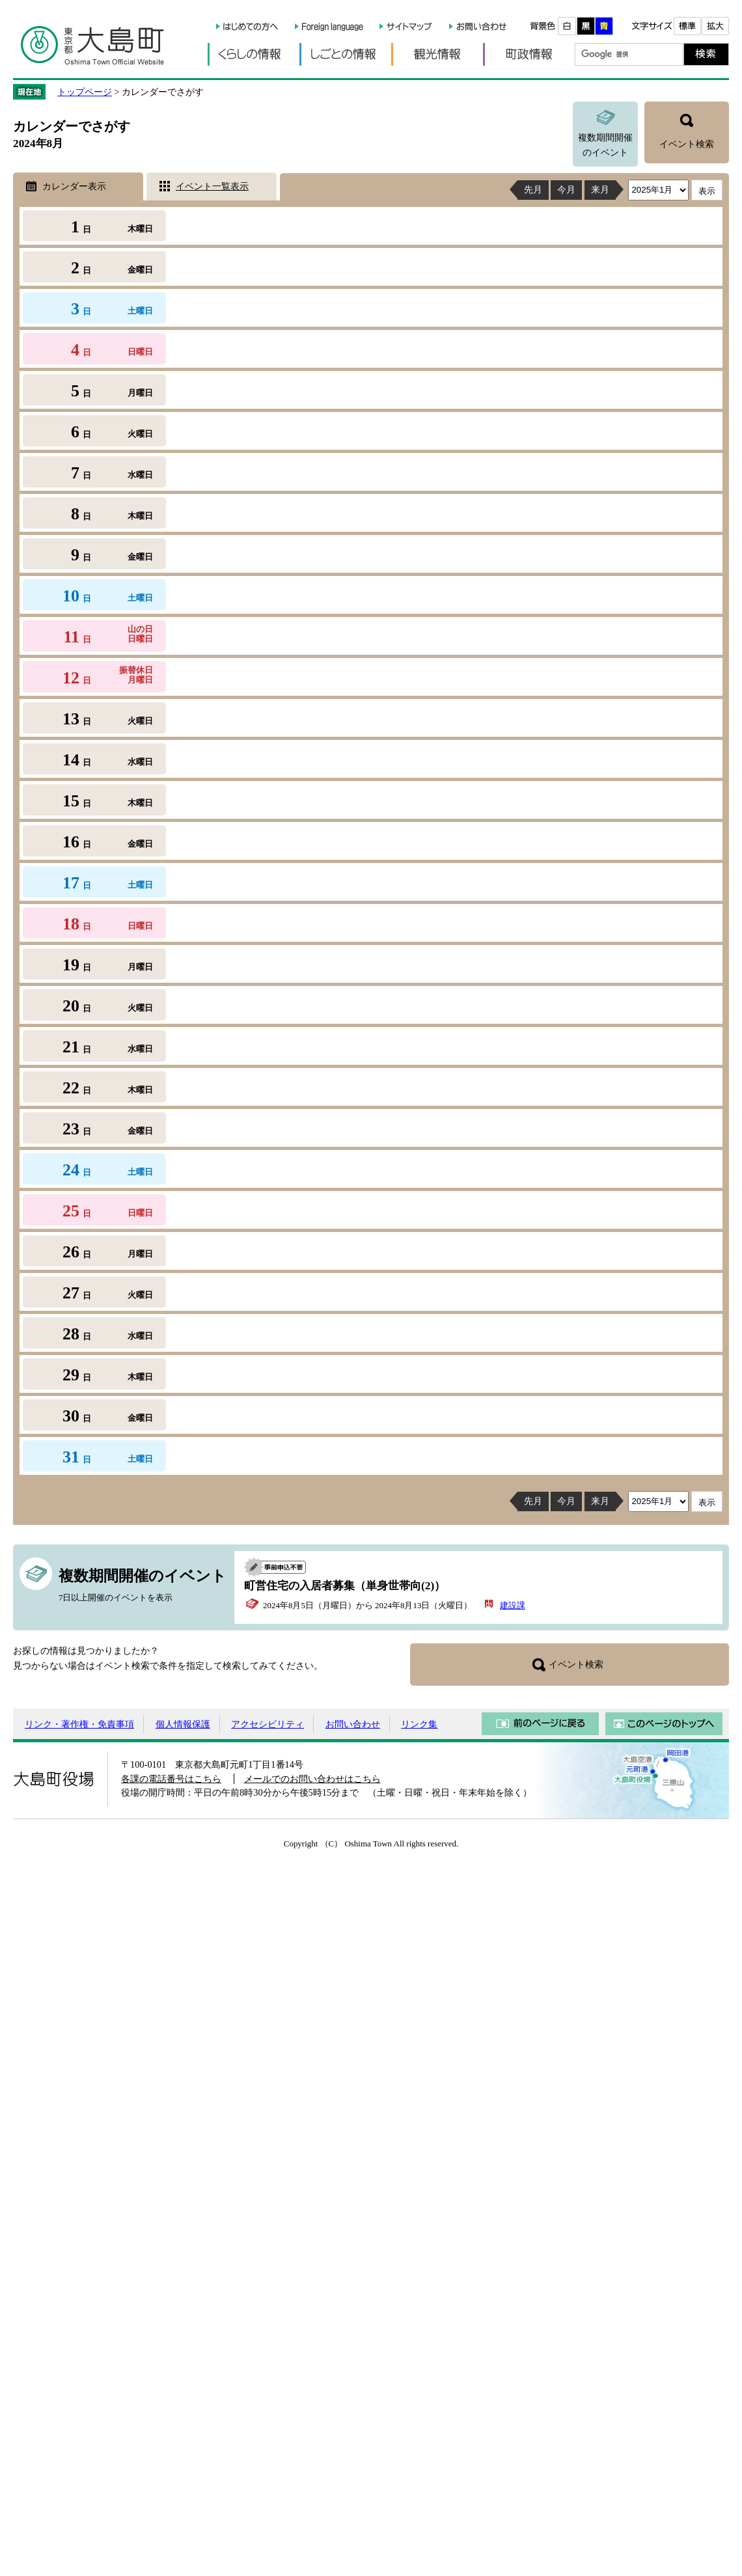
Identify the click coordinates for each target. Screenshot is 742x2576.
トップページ (84, 92)
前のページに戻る (540, 1723)
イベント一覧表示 (212, 186)
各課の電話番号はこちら (171, 1779)
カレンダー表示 (74, 186)
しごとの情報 (345, 54)
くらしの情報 (253, 54)
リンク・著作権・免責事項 (79, 1724)
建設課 (512, 1605)
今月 (566, 189)
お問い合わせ (352, 1724)
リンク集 (419, 1724)
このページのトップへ (663, 1723)
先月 (533, 189)
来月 (600, 189)
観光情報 (437, 54)
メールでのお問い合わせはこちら (312, 1779)
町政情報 (529, 54)
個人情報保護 (183, 1724)
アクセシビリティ (267, 1724)
